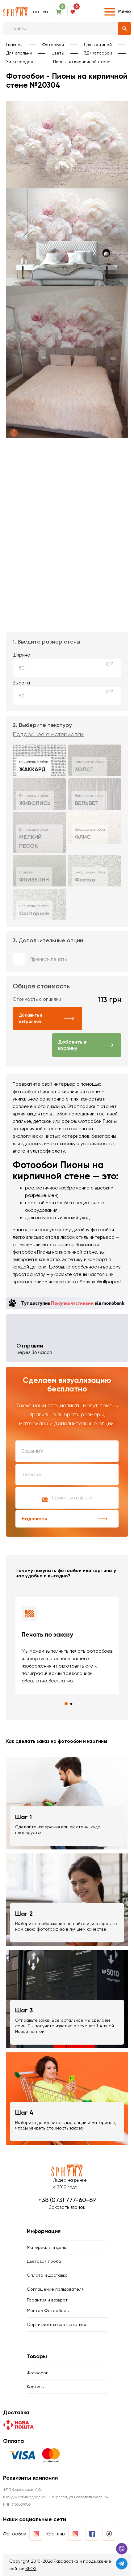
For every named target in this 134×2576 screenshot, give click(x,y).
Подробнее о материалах (48, 734)
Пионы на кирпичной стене (82, 61)
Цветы (58, 53)
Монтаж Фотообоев (48, 2310)
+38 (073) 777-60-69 (67, 2200)
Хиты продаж (19, 61)
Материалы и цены (47, 2247)
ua (36, 12)
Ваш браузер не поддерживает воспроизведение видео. (67, 468)
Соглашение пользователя (55, 2289)
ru (45, 12)
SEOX (30, 2568)
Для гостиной (98, 44)
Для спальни (19, 53)
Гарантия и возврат (47, 2299)
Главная (14, 44)
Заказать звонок (67, 2207)
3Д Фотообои (98, 53)
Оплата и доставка (47, 2275)
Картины (35, 2386)
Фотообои (53, 44)
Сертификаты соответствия (56, 2324)
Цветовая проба (44, 2261)
